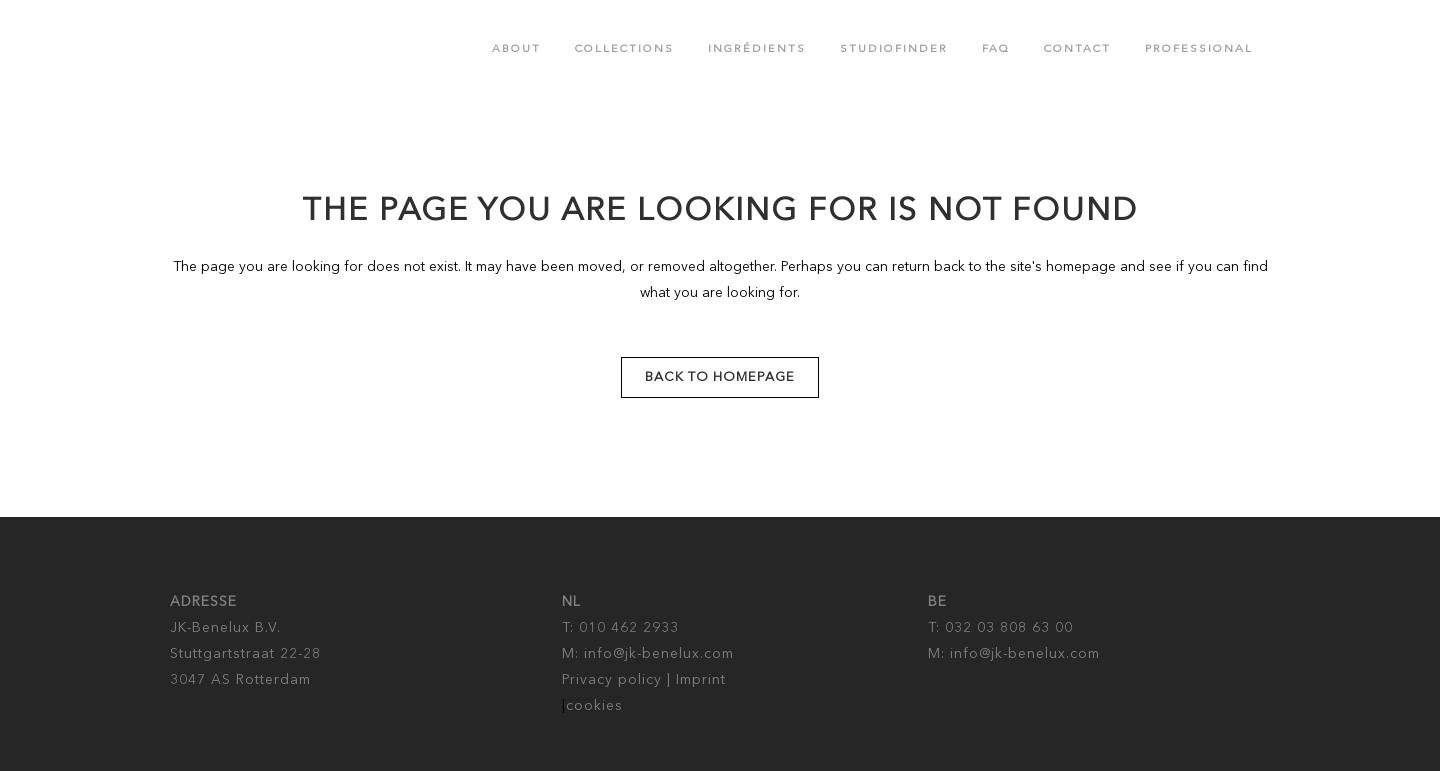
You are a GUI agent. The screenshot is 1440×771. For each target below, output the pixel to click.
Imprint (701, 680)
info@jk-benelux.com (659, 654)
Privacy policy (612, 680)
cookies (594, 706)
